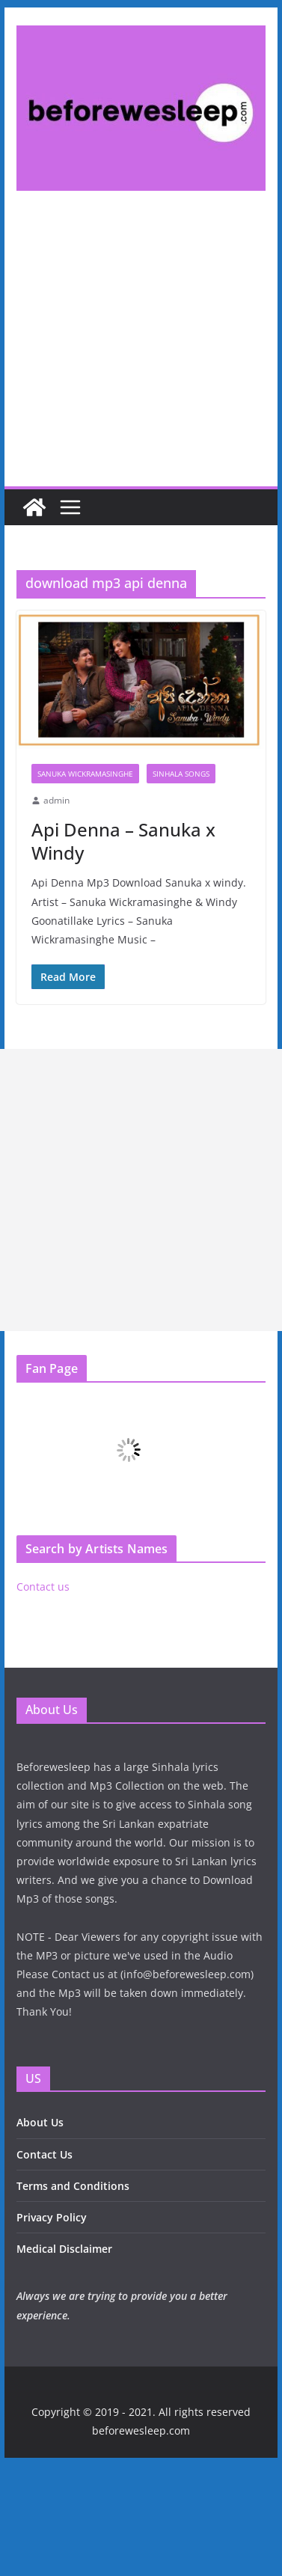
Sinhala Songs (181, 773)
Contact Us (44, 2154)
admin (56, 800)
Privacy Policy (51, 2217)
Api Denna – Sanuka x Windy (123, 841)
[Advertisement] (141, 351)
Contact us (43, 1586)
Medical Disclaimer (64, 2249)
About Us (40, 2122)
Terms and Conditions (72, 2186)
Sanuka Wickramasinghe (85, 773)
